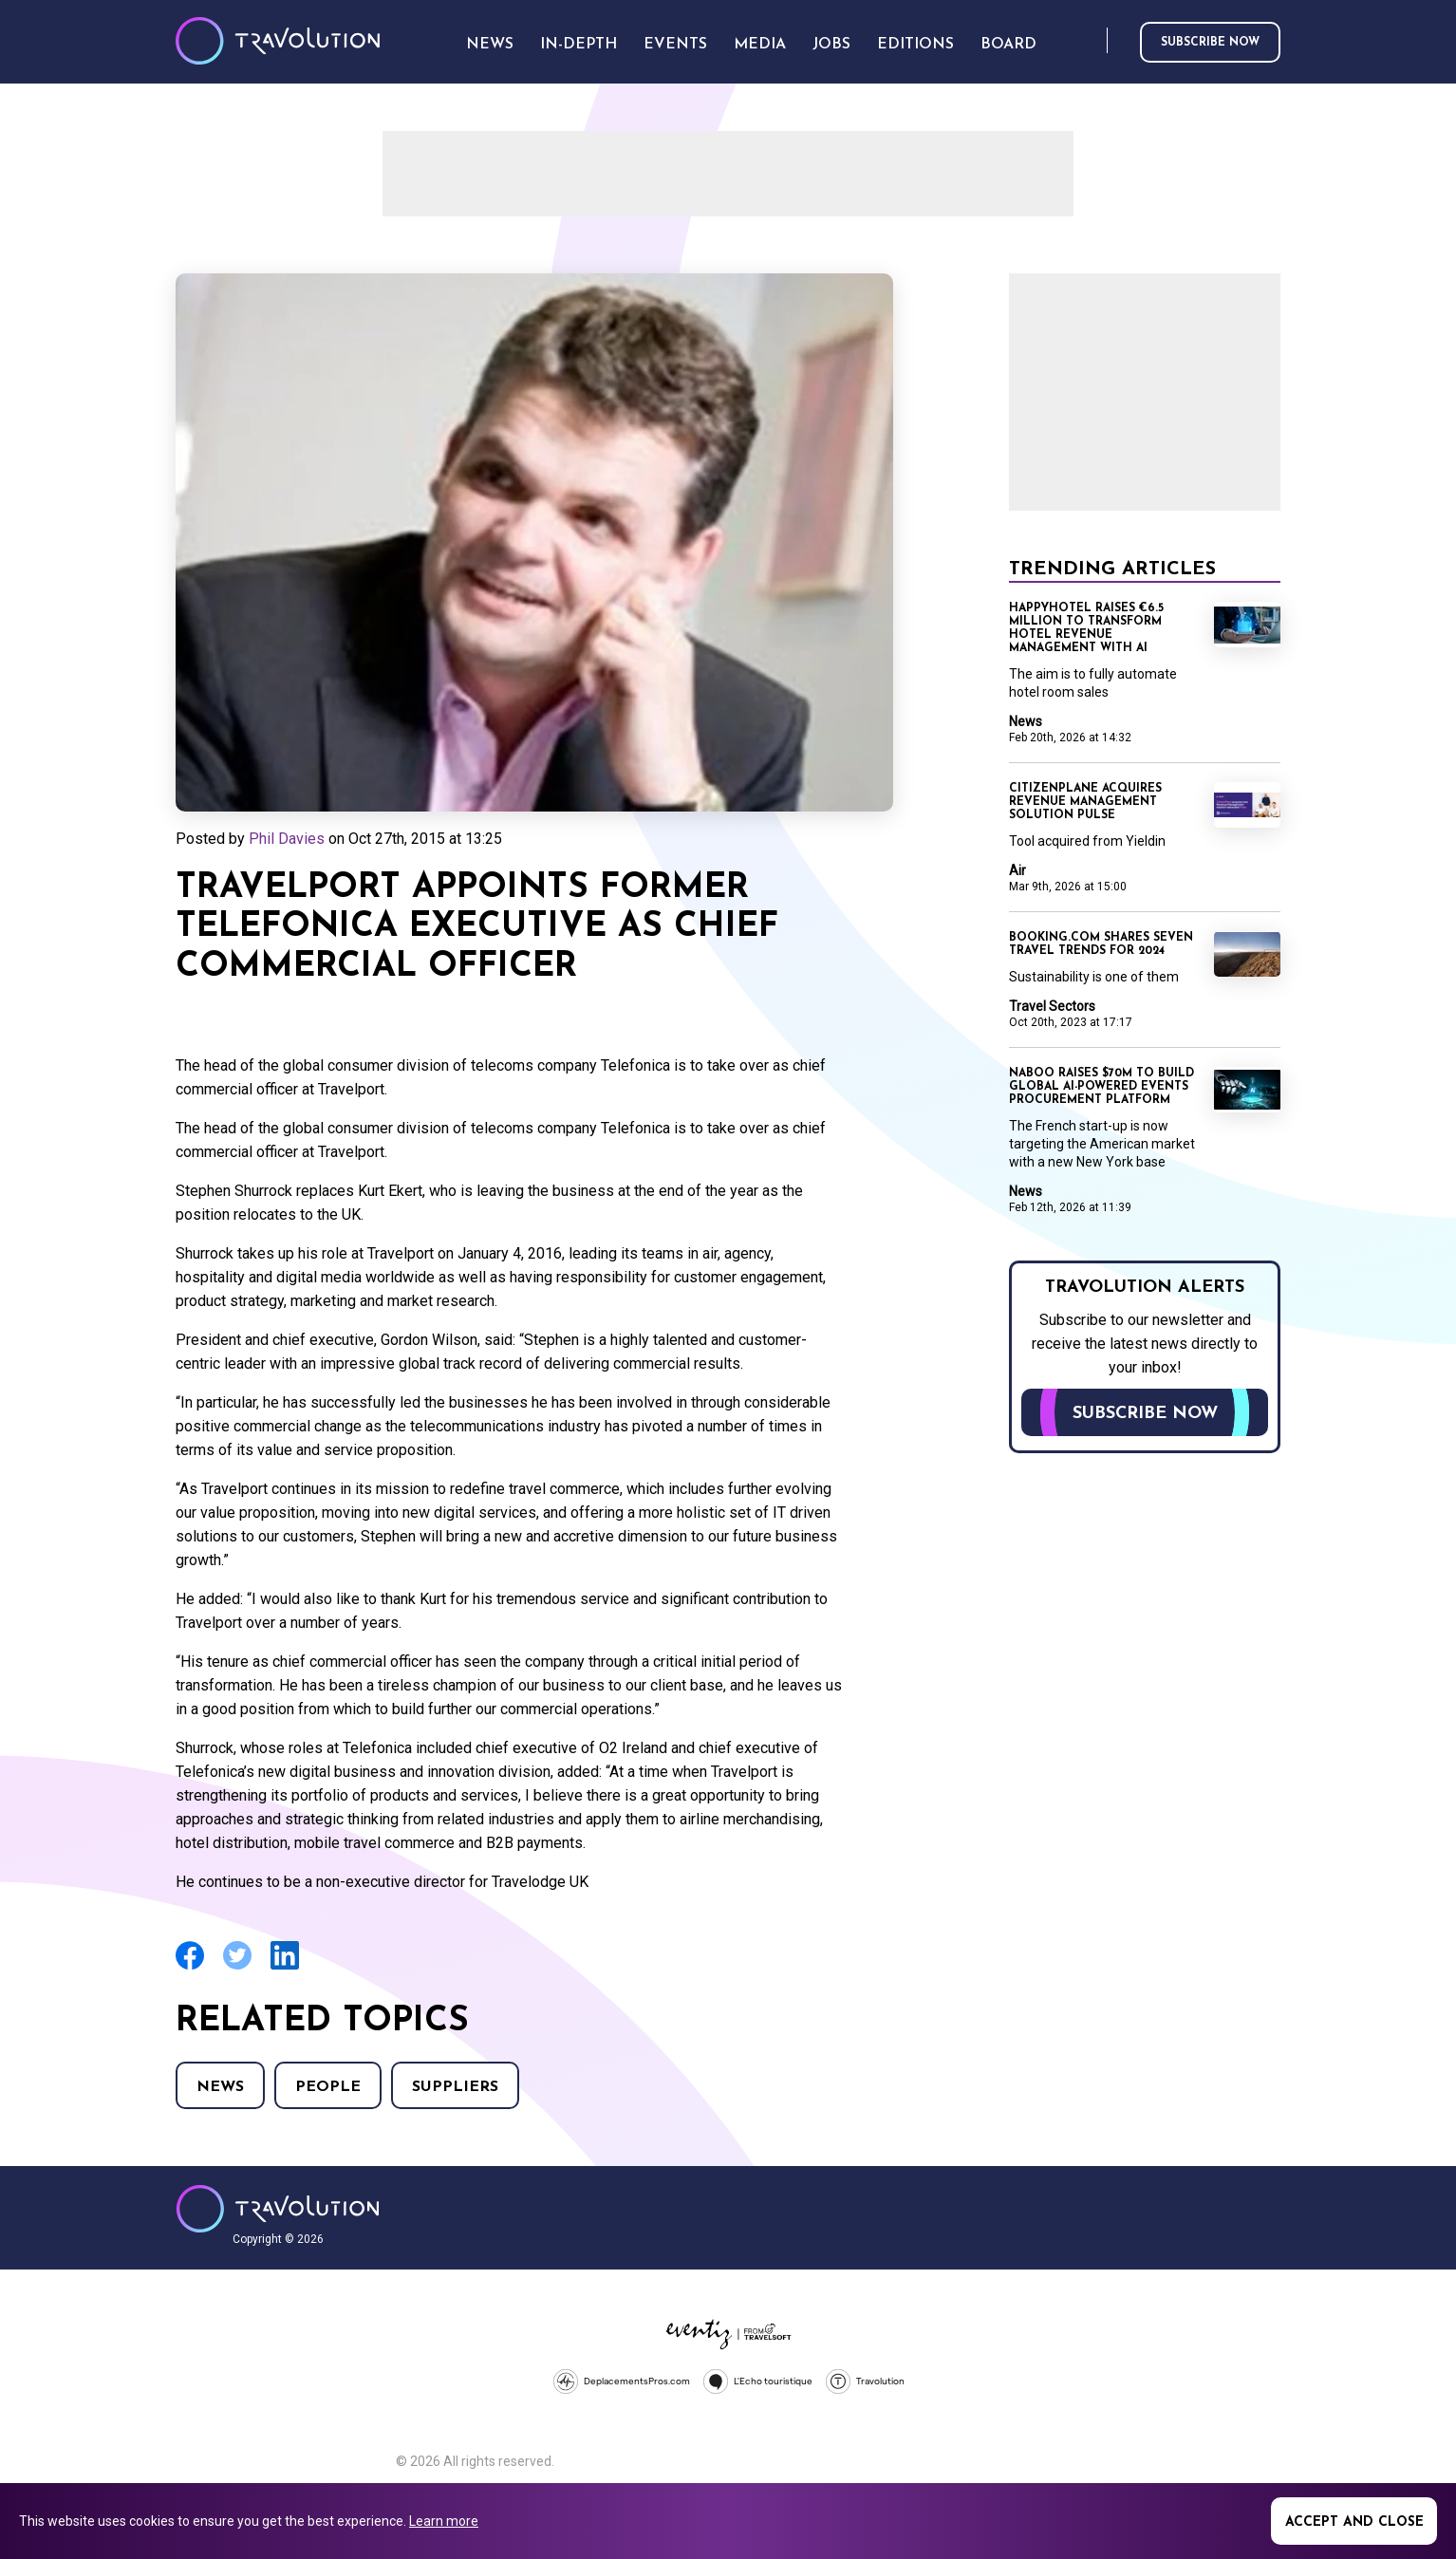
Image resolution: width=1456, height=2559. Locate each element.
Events (675, 44)
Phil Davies (287, 839)
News (220, 2087)
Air (1017, 870)
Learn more (443, 2521)
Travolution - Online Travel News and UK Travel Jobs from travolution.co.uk (278, 2208)
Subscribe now (1210, 42)
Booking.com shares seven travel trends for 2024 (1101, 944)
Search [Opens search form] (1088, 41)
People (328, 2087)
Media (760, 44)
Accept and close (1354, 2522)
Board (1008, 44)
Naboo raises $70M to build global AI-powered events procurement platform (1101, 1087)
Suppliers (455, 2087)
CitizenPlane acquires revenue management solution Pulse (1085, 802)
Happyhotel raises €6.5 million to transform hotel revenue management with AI (1086, 628)
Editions (915, 44)
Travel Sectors (1052, 1006)
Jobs (831, 44)
